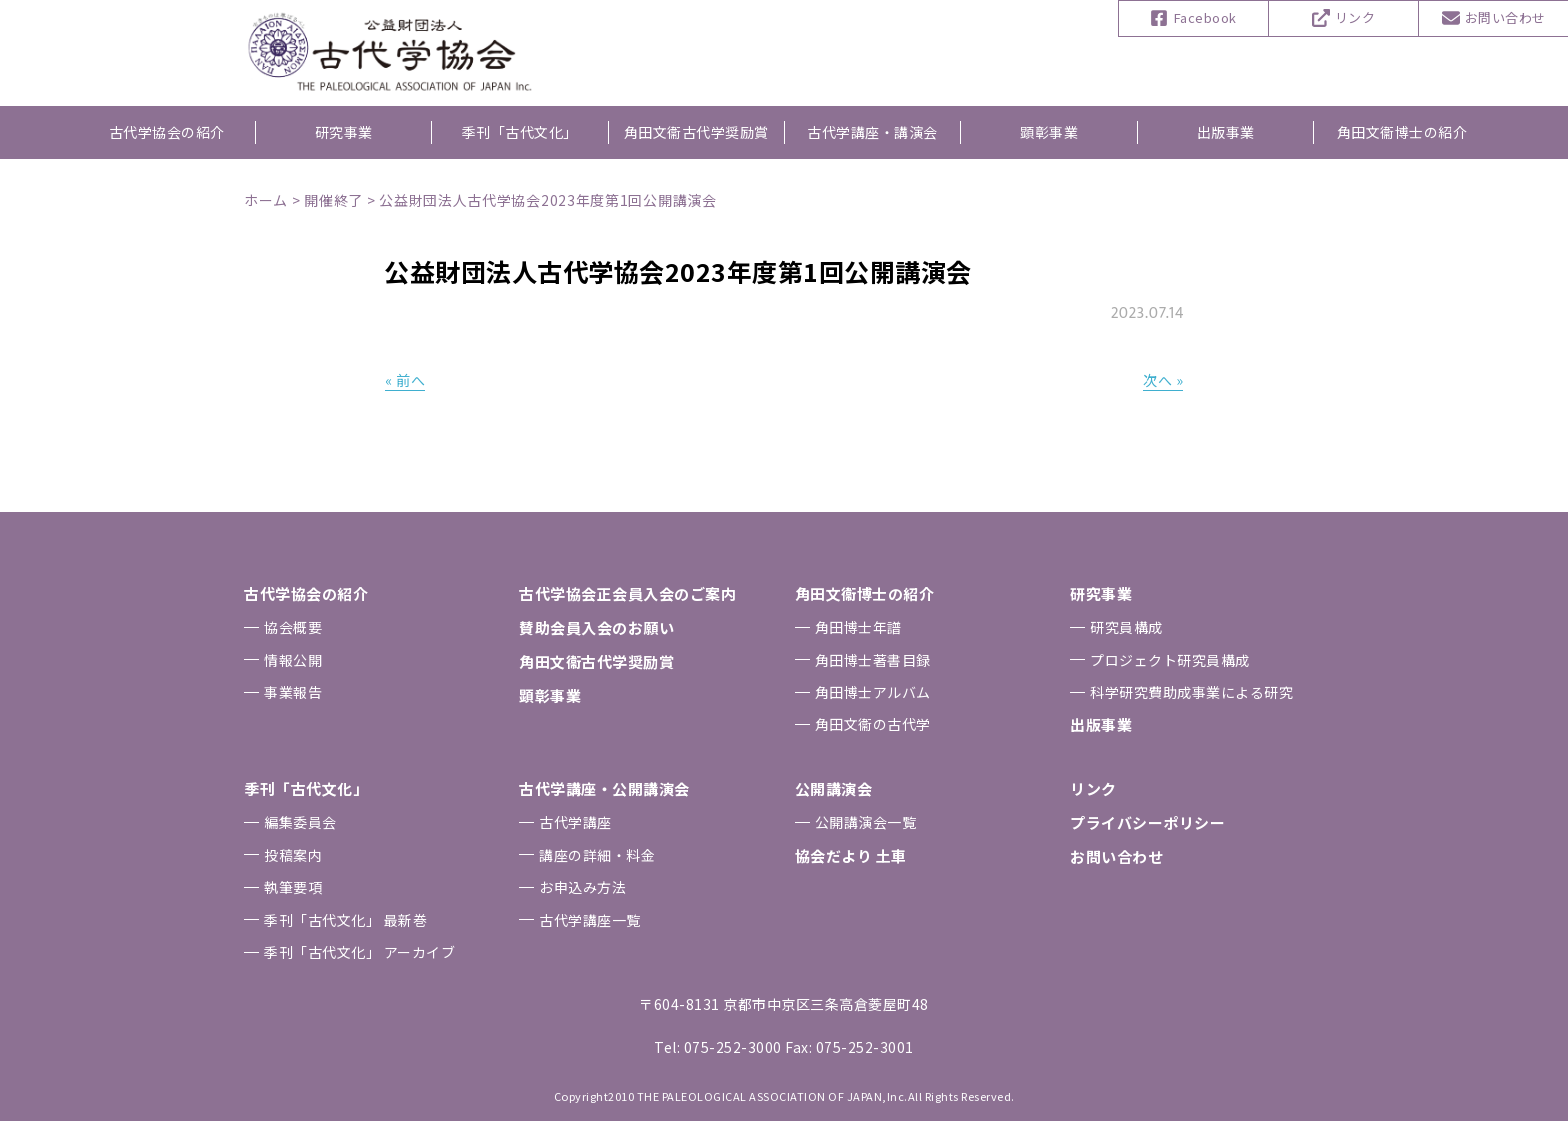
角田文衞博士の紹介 (1402, 132)
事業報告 (293, 692)
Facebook (1205, 17)
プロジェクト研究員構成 (1170, 660)
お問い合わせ (1505, 17)
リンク (1355, 17)
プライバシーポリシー (1147, 822)
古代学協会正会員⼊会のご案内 (627, 593)
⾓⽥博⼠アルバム (873, 692)
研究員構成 (1126, 627)
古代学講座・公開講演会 (604, 788)
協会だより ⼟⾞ (851, 855)
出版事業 (1226, 132)
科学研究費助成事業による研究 (1191, 692)
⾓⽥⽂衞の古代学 (873, 724)
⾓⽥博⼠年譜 (858, 627)
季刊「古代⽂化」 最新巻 (345, 920)
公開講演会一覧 (866, 822)
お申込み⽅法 (582, 887)
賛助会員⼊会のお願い (596, 627)
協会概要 (293, 627)
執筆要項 (293, 887)
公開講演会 (834, 788)
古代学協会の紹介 (167, 132)
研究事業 (344, 132)
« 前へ (405, 380)
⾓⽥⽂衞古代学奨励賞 (596, 661)
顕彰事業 (1049, 132)
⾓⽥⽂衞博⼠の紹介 (865, 593)
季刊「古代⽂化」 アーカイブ (359, 952)
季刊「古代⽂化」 (306, 788)
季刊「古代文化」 (520, 132)
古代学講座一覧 (590, 920)
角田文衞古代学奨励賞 (696, 132)
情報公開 (293, 660)
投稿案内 (293, 855)
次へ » (1163, 380)
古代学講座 (575, 822)
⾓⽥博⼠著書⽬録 (873, 660)
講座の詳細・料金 (597, 855)
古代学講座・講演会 (872, 132)
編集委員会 (300, 822)
